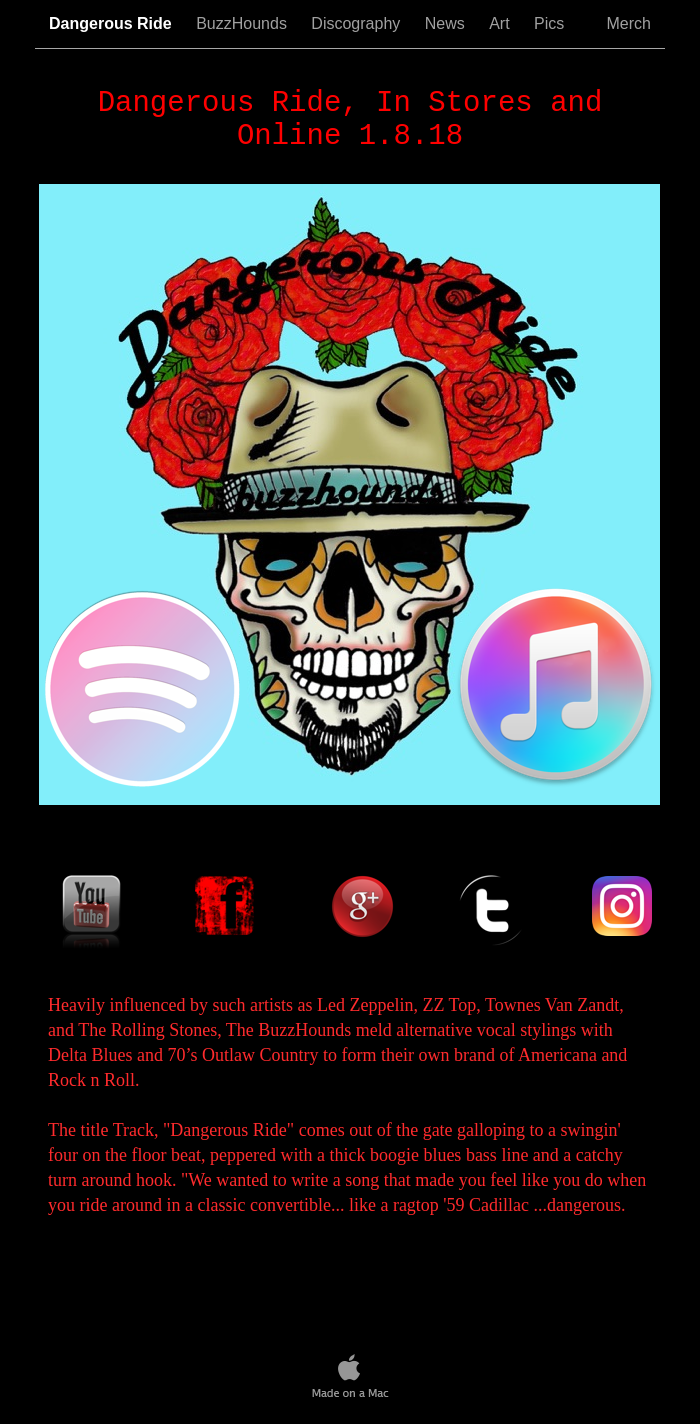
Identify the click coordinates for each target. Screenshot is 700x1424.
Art (501, 23)
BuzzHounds (243, 23)
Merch (629, 23)
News (447, 23)
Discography (357, 23)
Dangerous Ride (112, 23)
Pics (560, 23)
